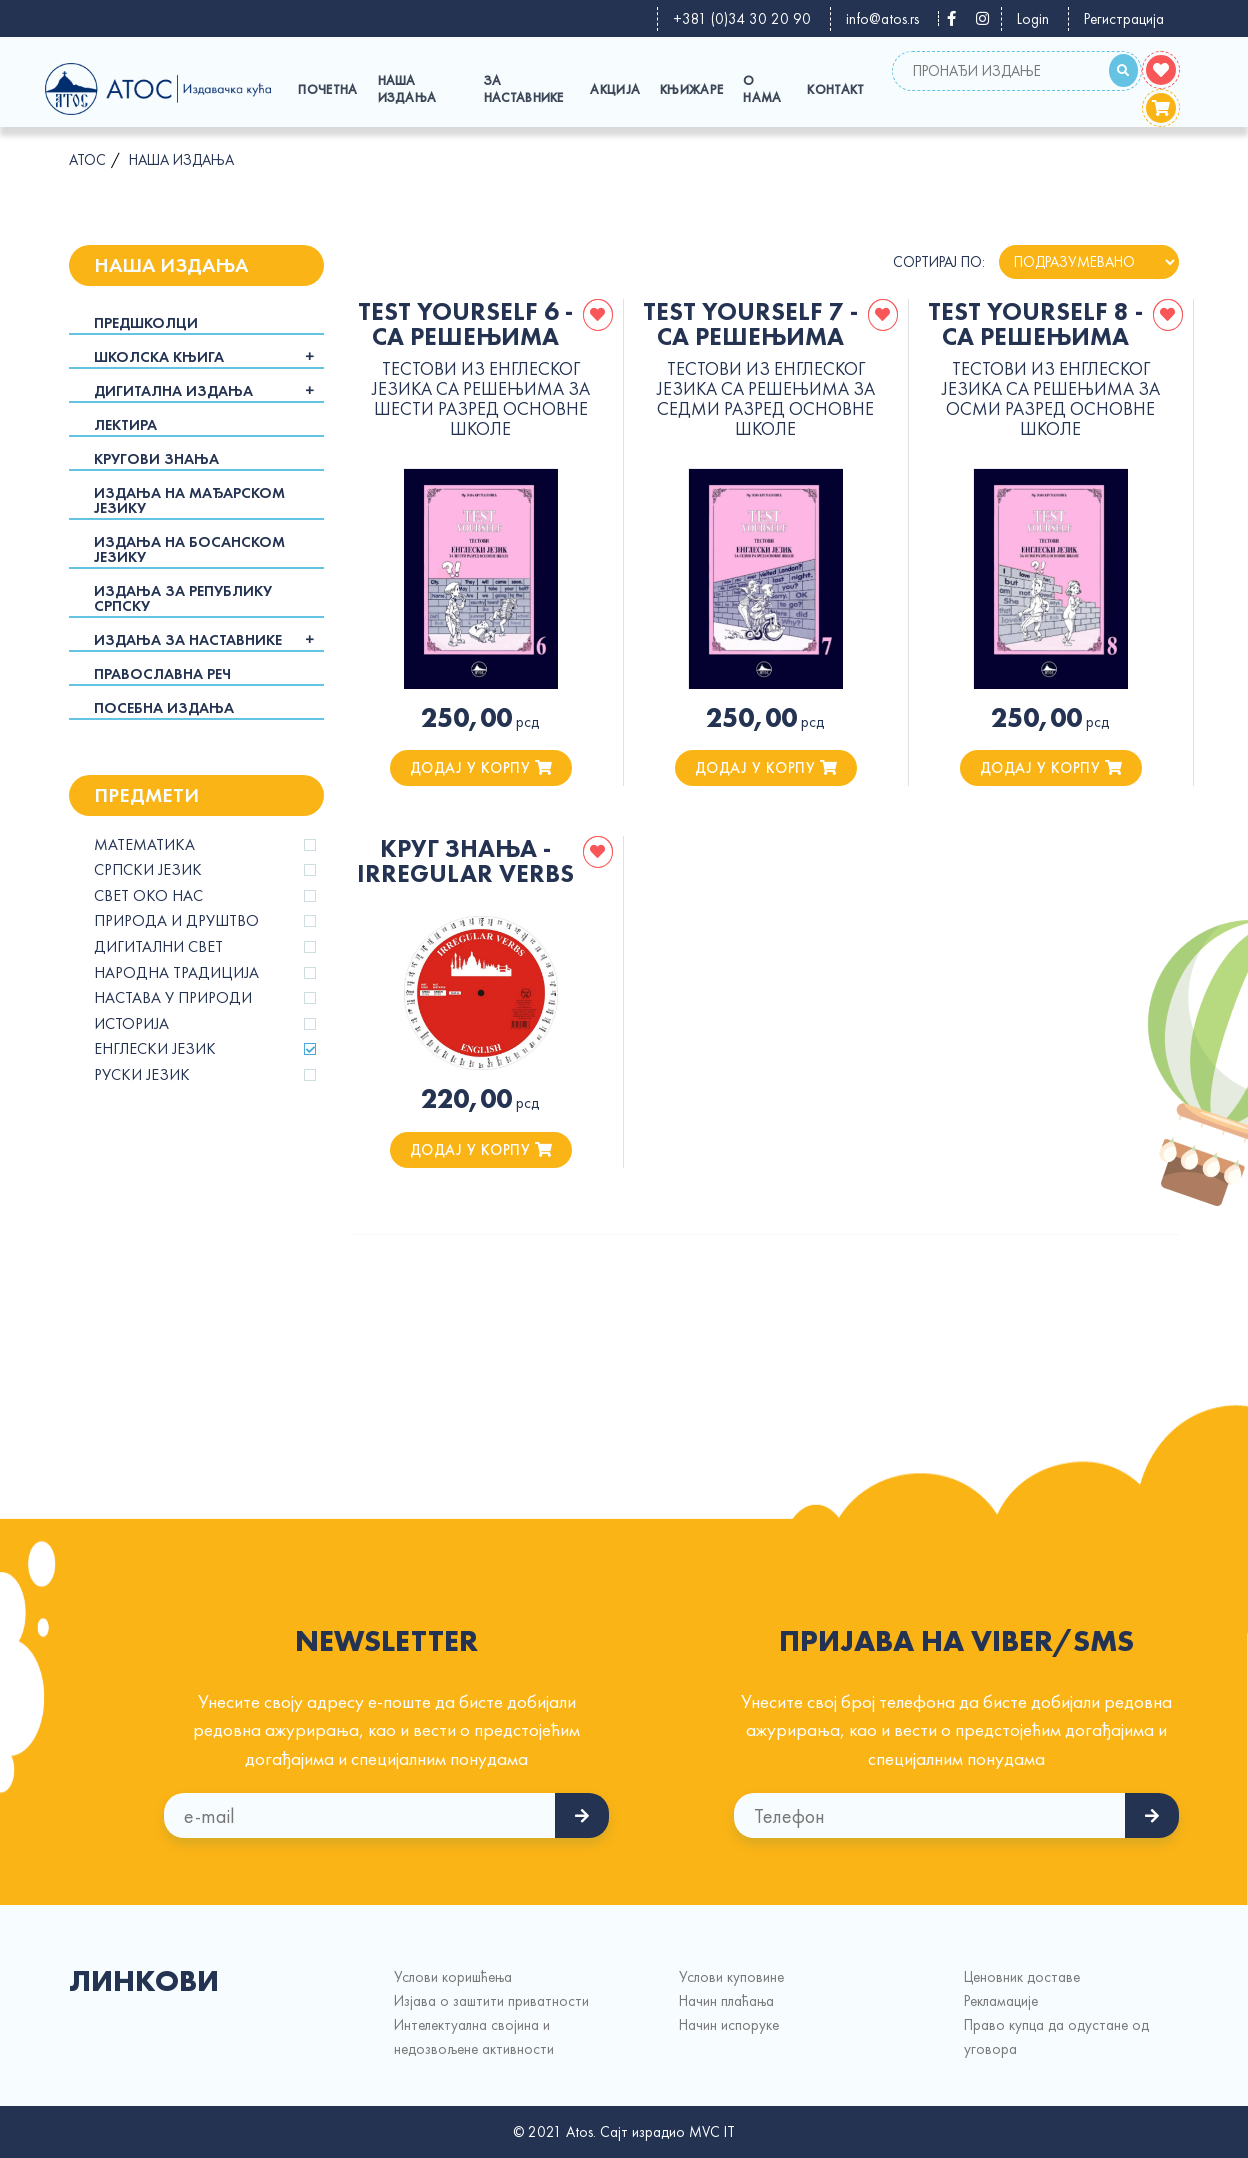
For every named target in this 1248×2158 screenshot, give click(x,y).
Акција (615, 89)
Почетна (327, 89)
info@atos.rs (882, 19)
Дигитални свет (158, 947)
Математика (144, 845)
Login (1033, 19)
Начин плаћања (726, 2001)
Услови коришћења (453, 1977)
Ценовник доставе (1022, 1977)
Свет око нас (148, 896)
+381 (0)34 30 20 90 (742, 19)
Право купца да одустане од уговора (1056, 2037)
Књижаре (691, 89)
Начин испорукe (729, 2025)
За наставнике (524, 89)
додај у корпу (481, 768)
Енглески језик (155, 1049)
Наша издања (407, 89)
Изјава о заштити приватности (491, 2001)
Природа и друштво (176, 921)
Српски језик (148, 870)
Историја (131, 1024)
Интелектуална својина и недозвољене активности (474, 2037)
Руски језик (142, 1075)
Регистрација (1124, 19)
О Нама (762, 89)
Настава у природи (173, 998)
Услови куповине (731, 1977)
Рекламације (1001, 2001)
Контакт (835, 89)
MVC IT (712, 2132)
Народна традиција (176, 973)
